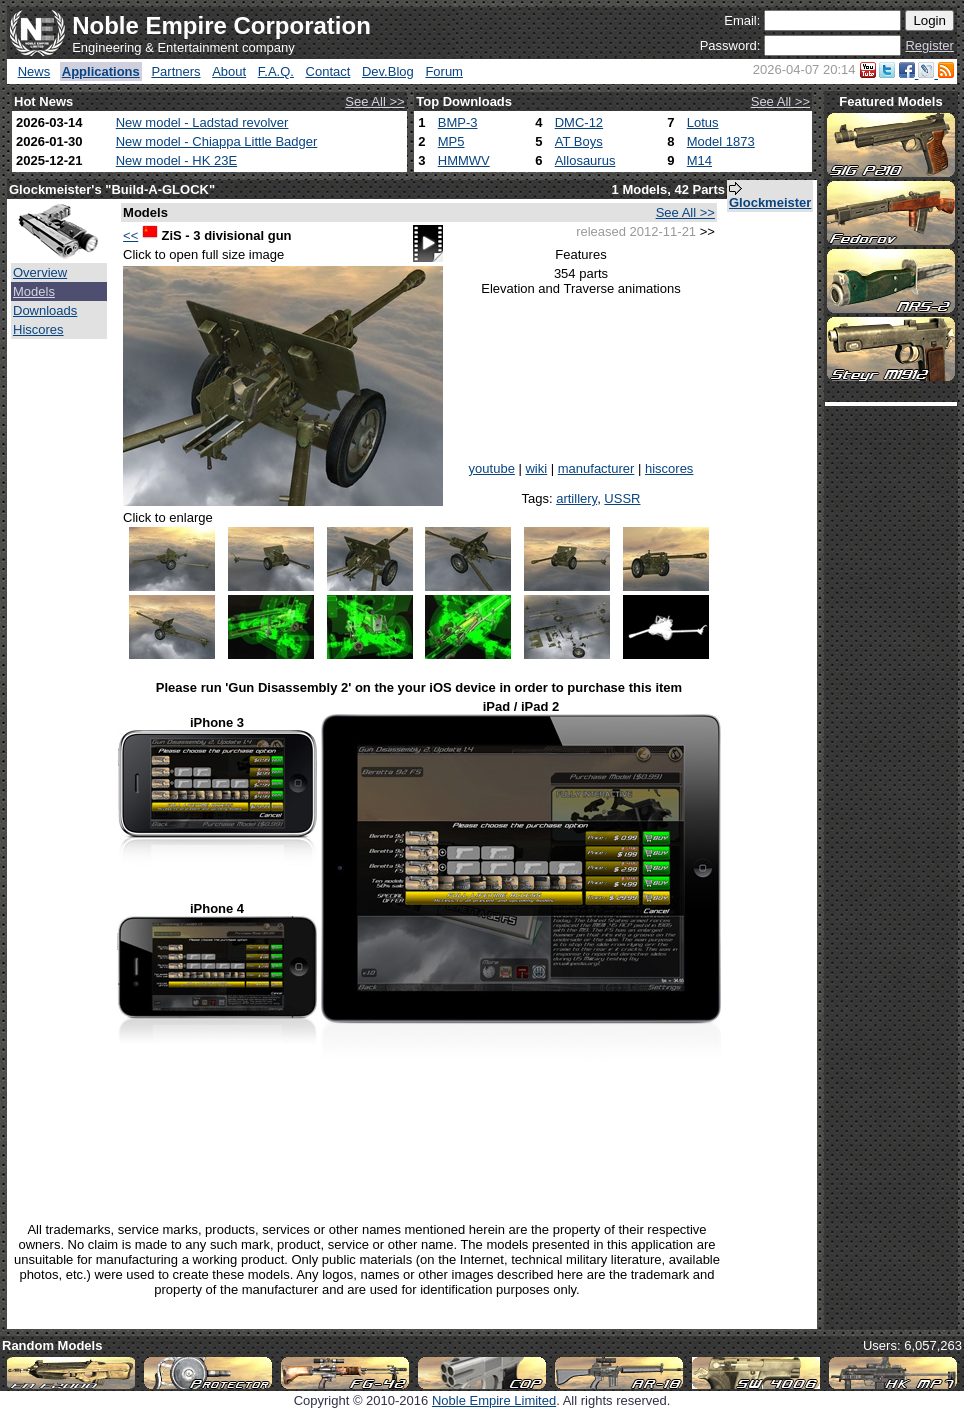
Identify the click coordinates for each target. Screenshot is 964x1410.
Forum (444, 71)
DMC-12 (579, 122)
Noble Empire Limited (494, 1400)
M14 (699, 160)
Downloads (45, 310)
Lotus (703, 122)
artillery (576, 498)
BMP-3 (458, 122)
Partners (175, 71)
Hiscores (38, 329)
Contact (328, 71)
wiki (536, 468)
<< (130, 235)
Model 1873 (721, 141)
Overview (40, 272)
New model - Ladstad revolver (202, 122)
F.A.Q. (276, 71)
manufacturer (596, 468)
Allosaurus (585, 160)
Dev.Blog (388, 71)
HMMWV (464, 160)
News (34, 71)
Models (34, 291)
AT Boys (579, 141)
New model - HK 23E (176, 160)
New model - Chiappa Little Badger (217, 141)
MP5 (451, 141)
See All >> (374, 101)
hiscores (669, 468)
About (229, 71)
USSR (622, 498)
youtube (492, 468)
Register (929, 45)
